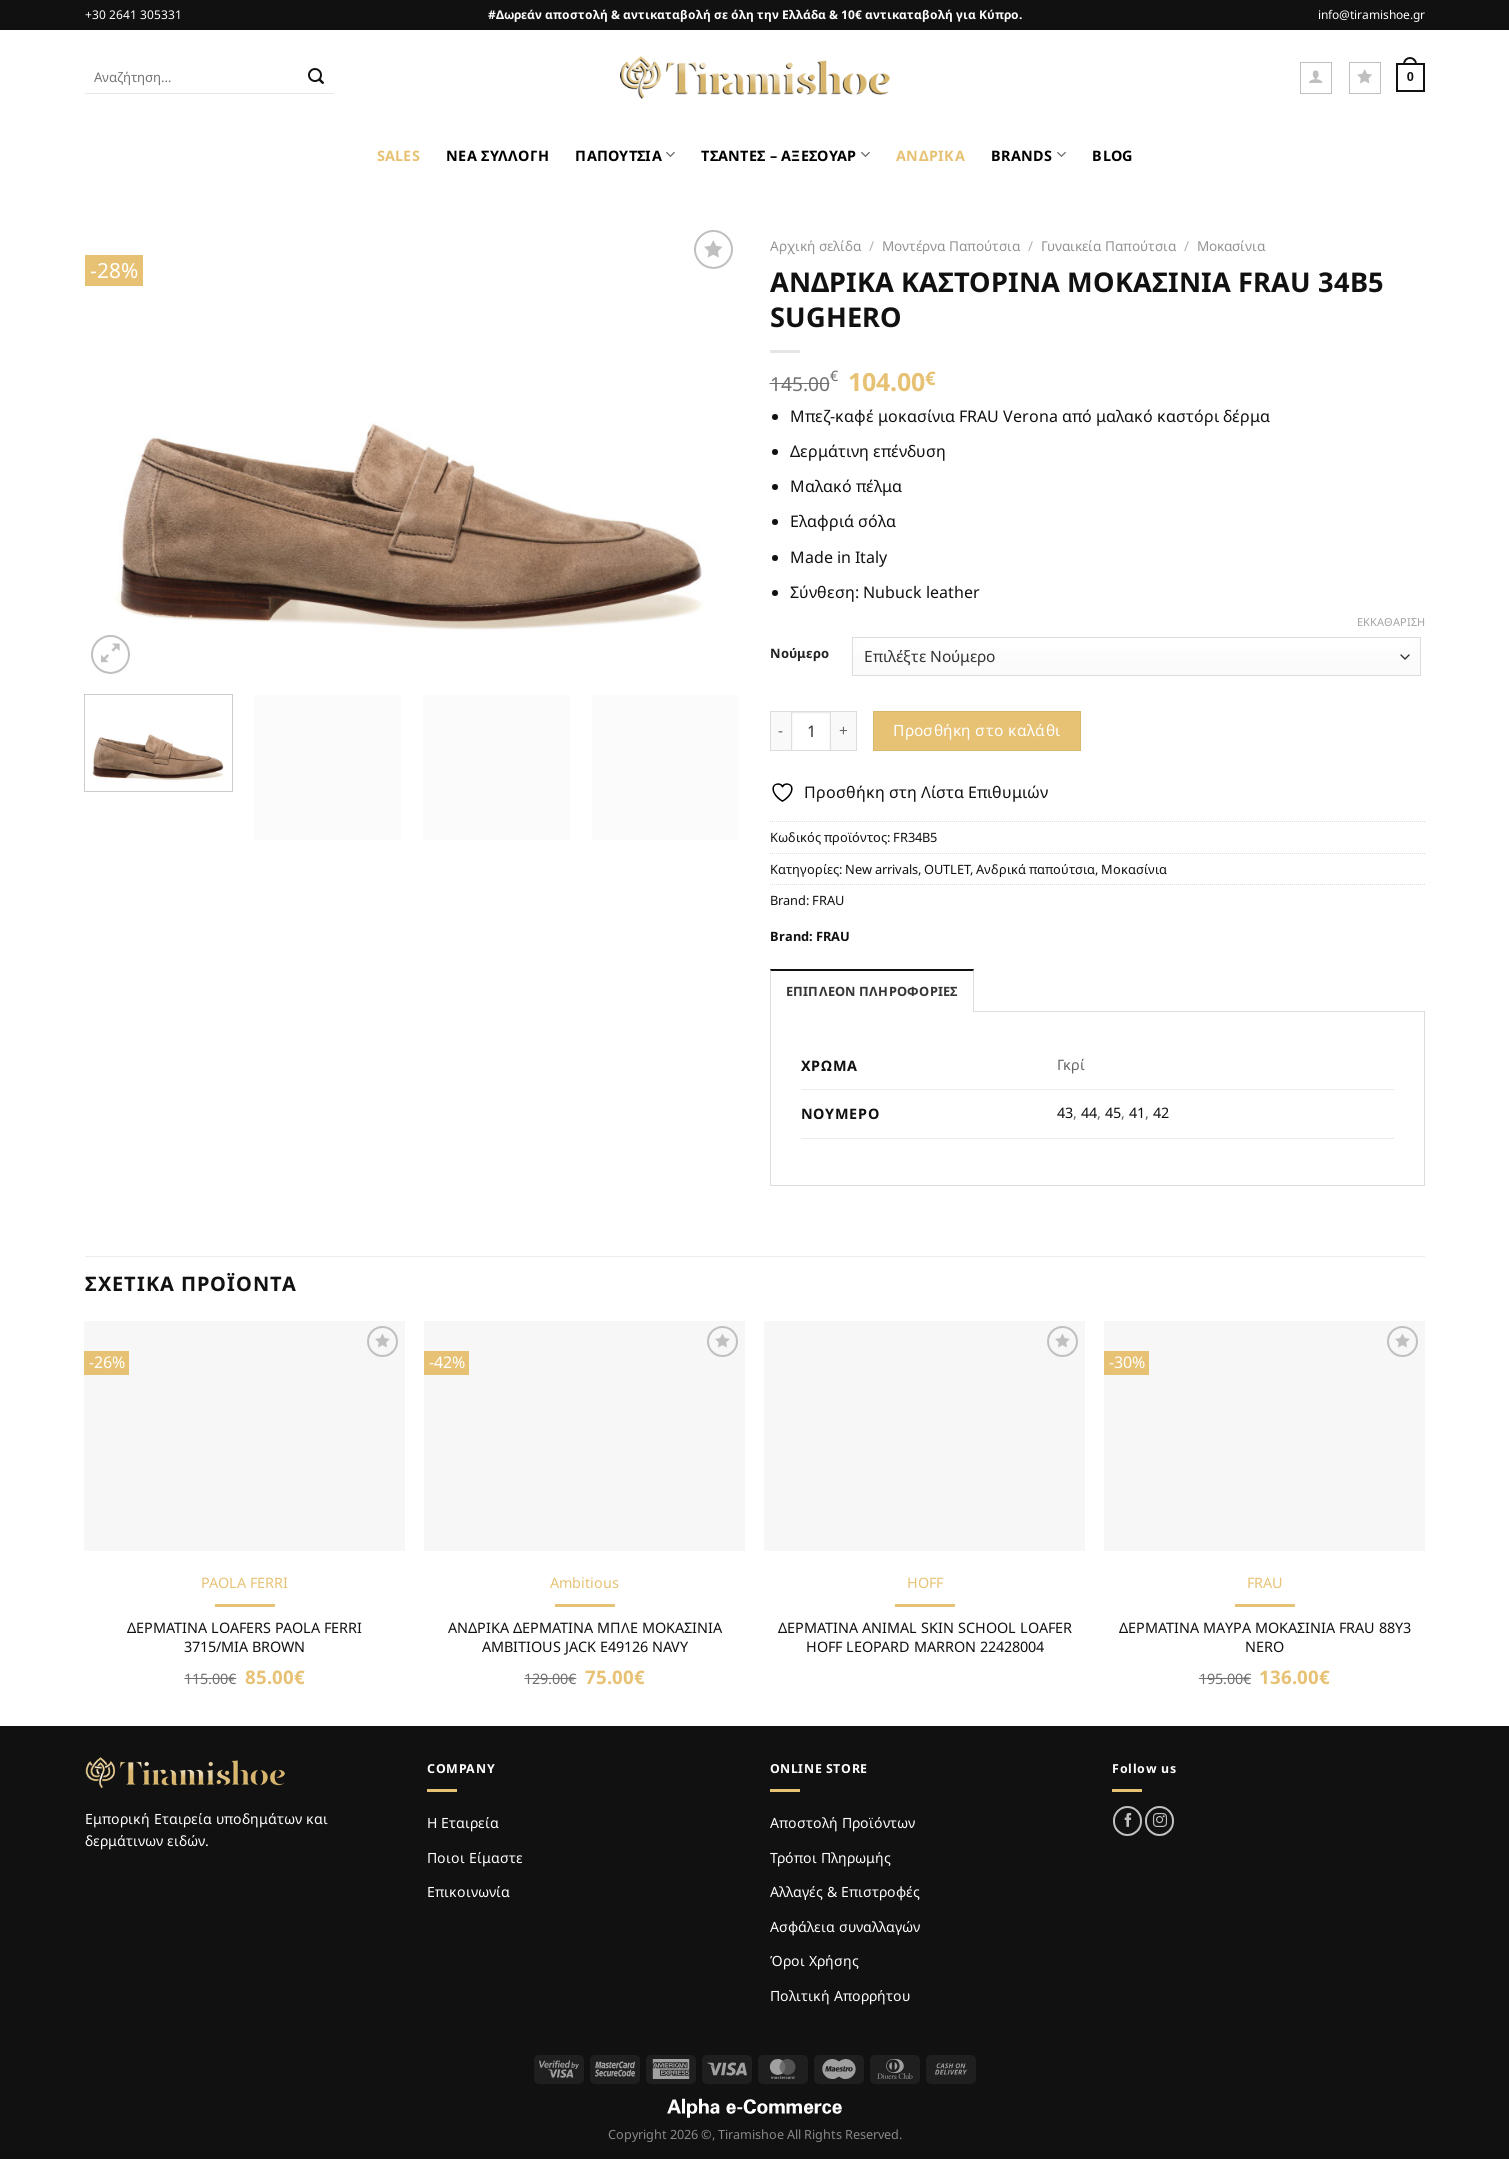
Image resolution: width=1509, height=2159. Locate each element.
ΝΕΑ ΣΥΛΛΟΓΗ (497, 155)
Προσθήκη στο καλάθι (977, 730)
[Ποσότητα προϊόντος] (811, 731)
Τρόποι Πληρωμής (830, 1857)
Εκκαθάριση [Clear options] (1391, 622)
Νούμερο (799, 654)
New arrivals (881, 869)
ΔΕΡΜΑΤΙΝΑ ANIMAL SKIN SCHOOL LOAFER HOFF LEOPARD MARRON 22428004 (925, 1637)
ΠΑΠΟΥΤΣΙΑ (625, 154)
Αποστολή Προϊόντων (842, 1822)
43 (1065, 1112)
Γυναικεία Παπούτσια (1108, 245)
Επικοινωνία (468, 1891)
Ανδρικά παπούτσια (1035, 869)
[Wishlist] (1365, 78)
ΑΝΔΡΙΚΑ (930, 155)
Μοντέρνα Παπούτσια (951, 245)
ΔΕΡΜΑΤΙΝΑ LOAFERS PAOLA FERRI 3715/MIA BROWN (244, 1637)
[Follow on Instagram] (1159, 1820)
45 (1113, 1112)
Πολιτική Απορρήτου (840, 1995)
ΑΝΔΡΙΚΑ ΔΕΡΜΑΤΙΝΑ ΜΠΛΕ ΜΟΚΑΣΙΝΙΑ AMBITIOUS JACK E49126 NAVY (585, 1637)
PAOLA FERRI (244, 1583)
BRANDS (1028, 154)
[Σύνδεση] (1316, 78)
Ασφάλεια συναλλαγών (845, 1926)
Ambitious (584, 1583)
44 (1089, 1112)
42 (1161, 1112)
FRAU (828, 900)
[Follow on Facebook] (1127, 1820)
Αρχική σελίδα (815, 245)
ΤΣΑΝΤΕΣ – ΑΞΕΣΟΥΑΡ (785, 154)
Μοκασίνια (1231, 245)
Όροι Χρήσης (814, 1960)
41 (1137, 1112)
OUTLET (947, 869)
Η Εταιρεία (463, 1822)
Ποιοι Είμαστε (475, 1857)
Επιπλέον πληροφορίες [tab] (872, 991)
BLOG (1112, 155)
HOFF (925, 1583)
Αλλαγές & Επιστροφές (845, 1891)
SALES (398, 155)
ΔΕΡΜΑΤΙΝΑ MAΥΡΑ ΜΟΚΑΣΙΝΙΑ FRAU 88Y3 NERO (1265, 1637)
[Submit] (316, 78)
